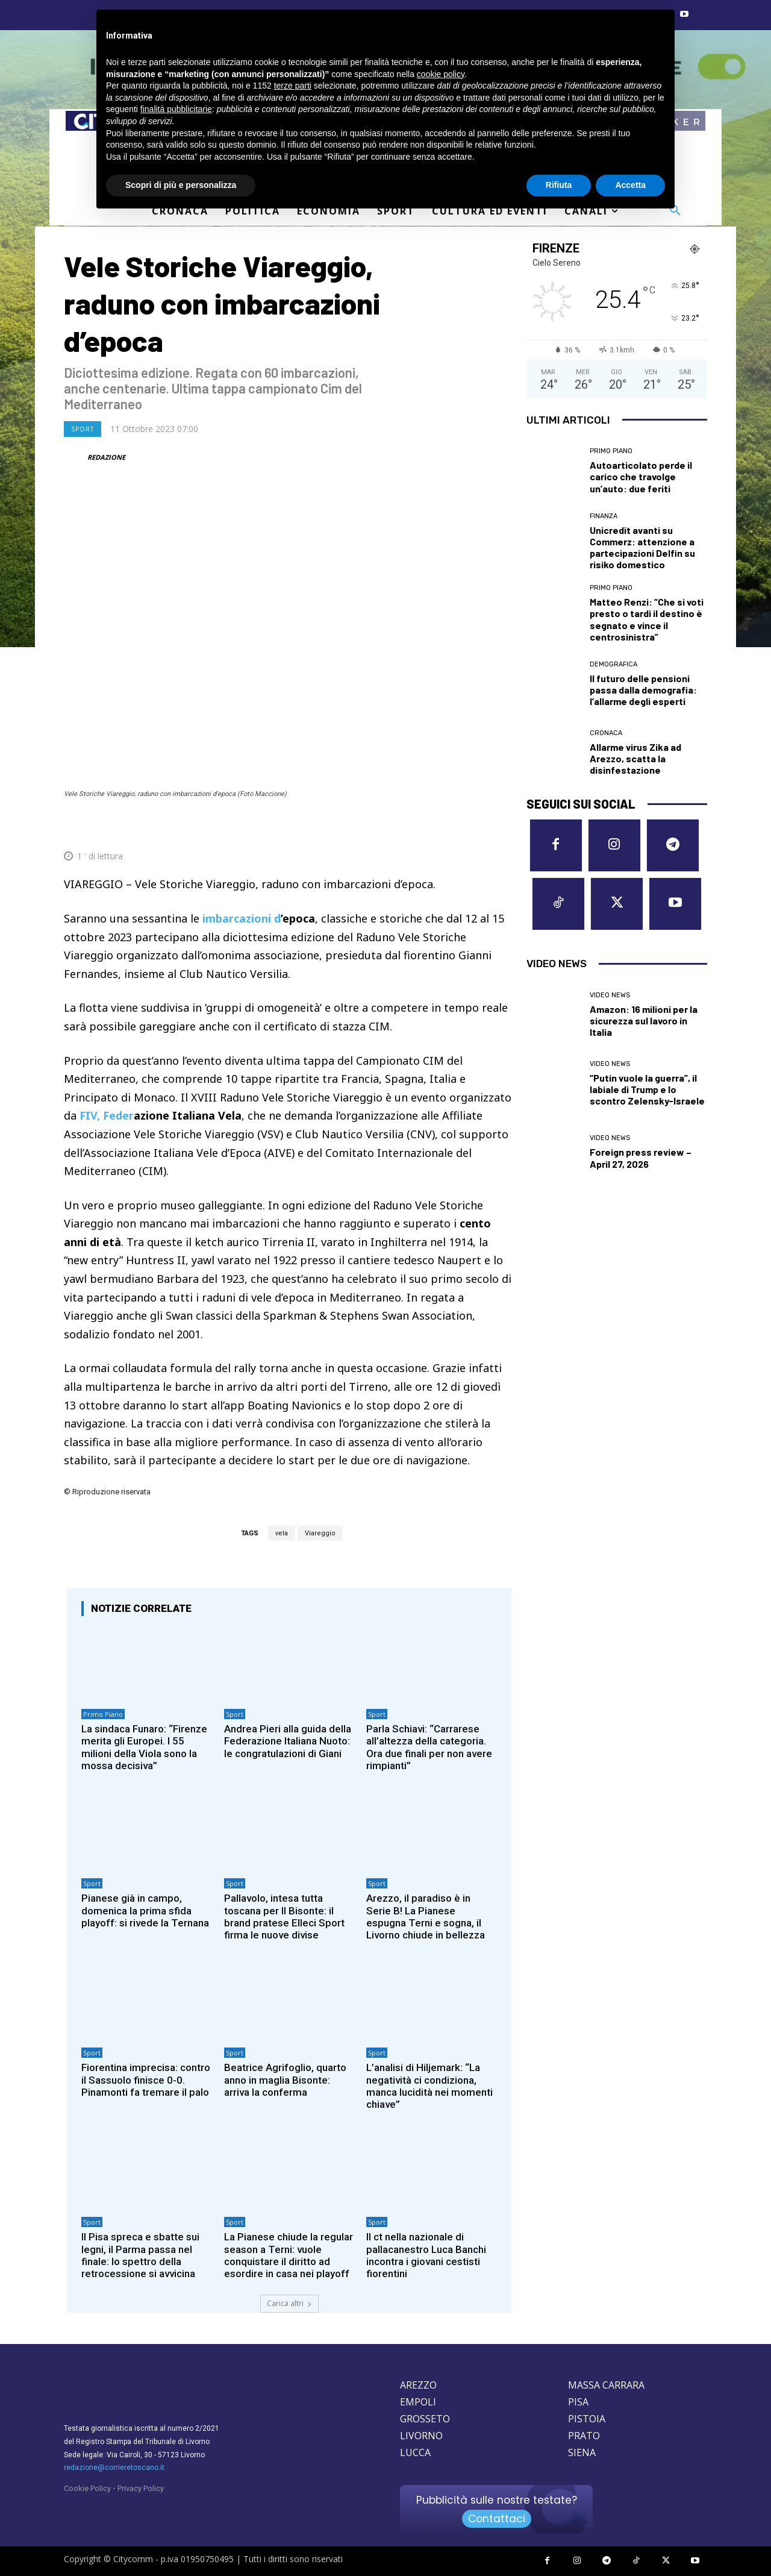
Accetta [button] (630, 185)
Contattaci (496, 2519)
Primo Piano (103, 1714)
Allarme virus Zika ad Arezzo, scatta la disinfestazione (635, 758)
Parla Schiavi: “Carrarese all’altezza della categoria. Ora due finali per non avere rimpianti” (429, 1747)
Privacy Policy (140, 2488)
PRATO (584, 2435)
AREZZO (418, 2385)
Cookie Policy (87, 2488)
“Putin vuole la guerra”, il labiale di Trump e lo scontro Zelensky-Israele (647, 1089)
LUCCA (415, 2452)
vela (281, 1533)
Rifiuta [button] (559, 185)
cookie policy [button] (440, 74)
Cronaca (606, 733)
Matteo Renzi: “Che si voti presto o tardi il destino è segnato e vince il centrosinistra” (647, 619)
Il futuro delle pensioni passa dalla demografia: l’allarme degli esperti (643, 689)
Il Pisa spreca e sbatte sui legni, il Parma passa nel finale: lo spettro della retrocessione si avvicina (140, 2255)
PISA (578, 2401)
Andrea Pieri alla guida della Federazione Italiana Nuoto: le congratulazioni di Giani (287, 1741)
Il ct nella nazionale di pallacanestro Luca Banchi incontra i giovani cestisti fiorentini (426, 2255)
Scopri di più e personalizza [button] (180, 185)
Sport (82, 429)
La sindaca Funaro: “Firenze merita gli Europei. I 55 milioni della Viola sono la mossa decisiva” (144, 1747)
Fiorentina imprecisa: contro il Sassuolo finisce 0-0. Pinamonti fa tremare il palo (145, 2079)
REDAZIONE (106, 457)
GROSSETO (425, 2418)
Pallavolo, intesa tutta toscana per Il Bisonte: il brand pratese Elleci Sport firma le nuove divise (284, 1916)
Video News (610, 995)
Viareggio (320, 1533)
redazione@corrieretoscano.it (114, 2467)
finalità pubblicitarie (176, 109)
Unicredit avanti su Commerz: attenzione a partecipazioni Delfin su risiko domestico (642, 547)
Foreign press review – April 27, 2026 (640, 1157)
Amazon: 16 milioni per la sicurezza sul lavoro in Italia (644, 1020)
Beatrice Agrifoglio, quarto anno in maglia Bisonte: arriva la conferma (285, 2079)
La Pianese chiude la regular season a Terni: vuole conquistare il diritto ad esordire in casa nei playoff (288, 2255)
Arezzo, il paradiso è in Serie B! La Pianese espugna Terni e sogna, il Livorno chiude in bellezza (425, 1916)
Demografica (613, 664)
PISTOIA (586, 2418)
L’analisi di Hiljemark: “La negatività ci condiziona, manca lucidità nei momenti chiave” (429, 2085)
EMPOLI (418, 2401)
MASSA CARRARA (606, 2385)
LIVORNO (421, 2435)
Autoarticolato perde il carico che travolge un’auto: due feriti (641, 476)
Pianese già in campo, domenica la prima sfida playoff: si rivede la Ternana (145, 1910)
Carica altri (289, 2303)
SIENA (582, 2452)
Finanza (603, 516)
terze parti (292, 85)
